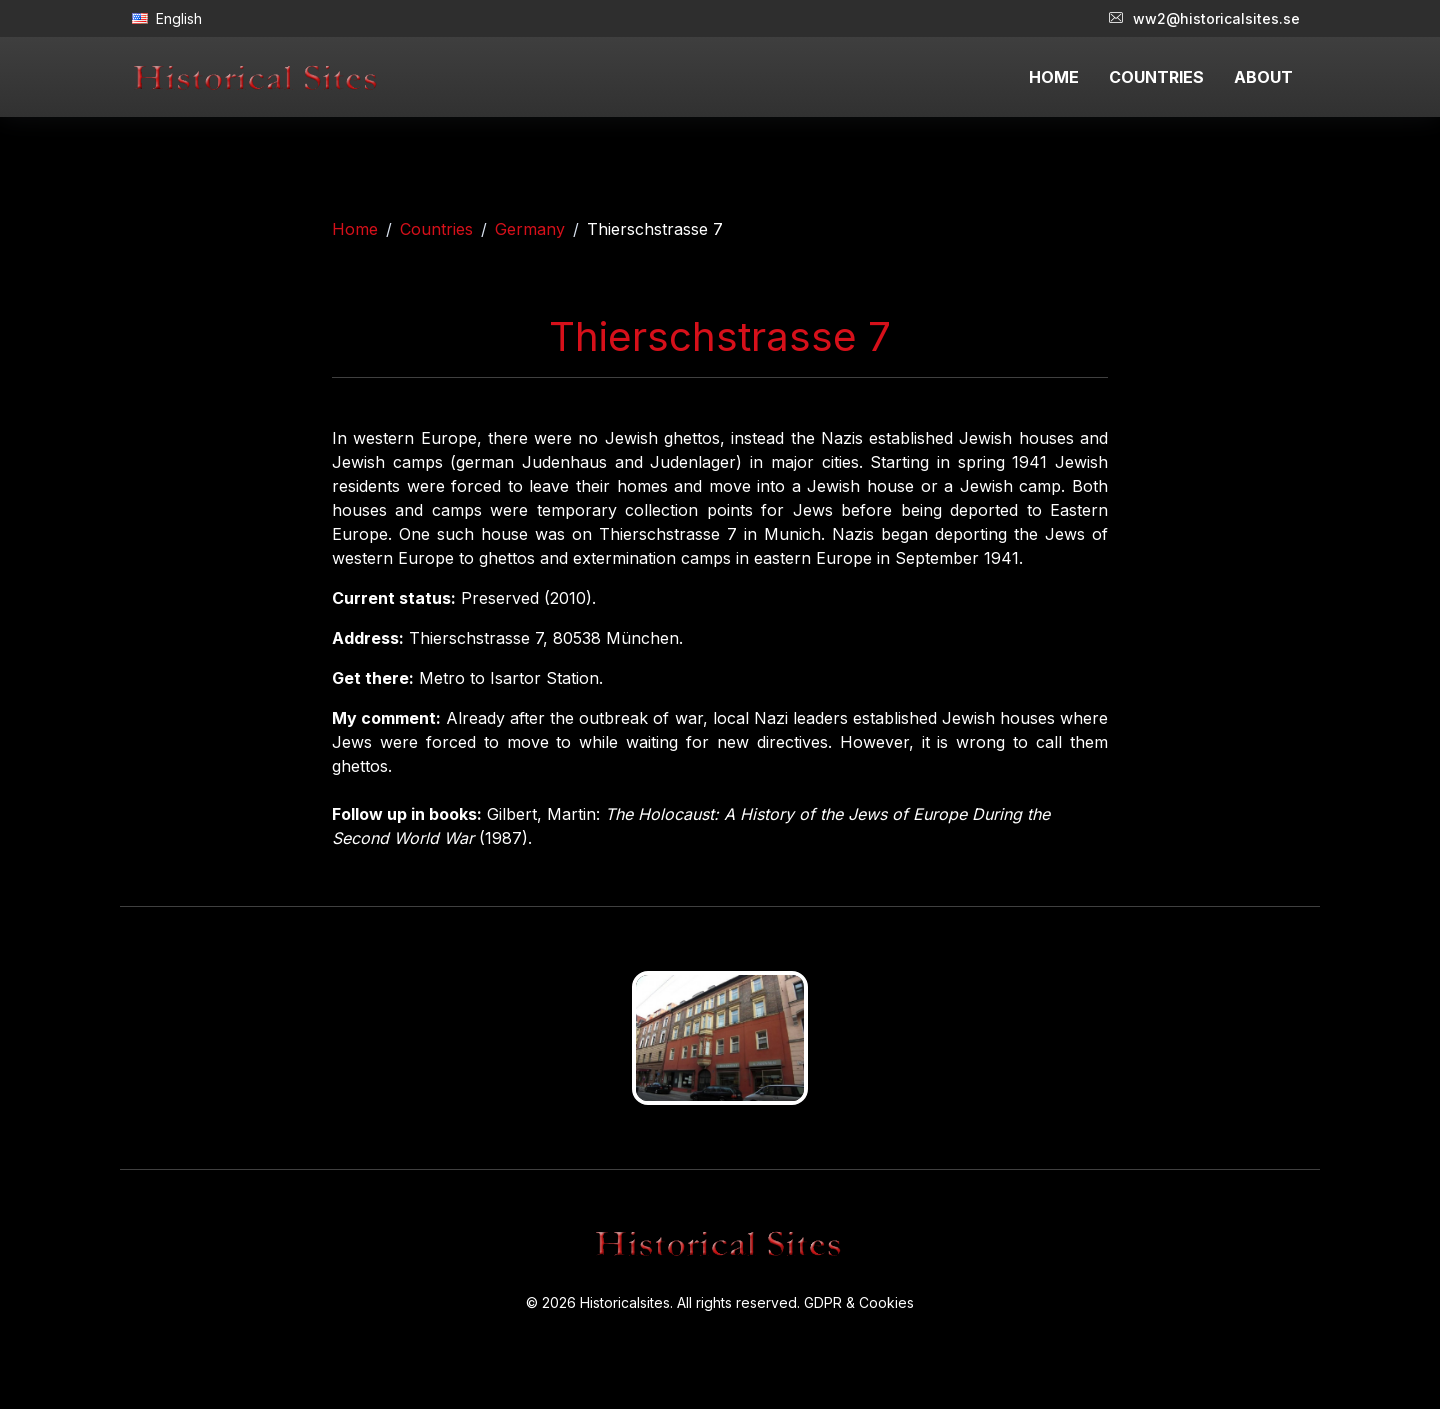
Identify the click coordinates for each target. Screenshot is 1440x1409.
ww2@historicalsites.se (1204, 18)
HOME (1054, 77)
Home (355, 229)
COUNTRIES (1156, 77)
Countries (436, 229)
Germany (530, 229)
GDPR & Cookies (859, 1302)
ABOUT (1263, 77)
